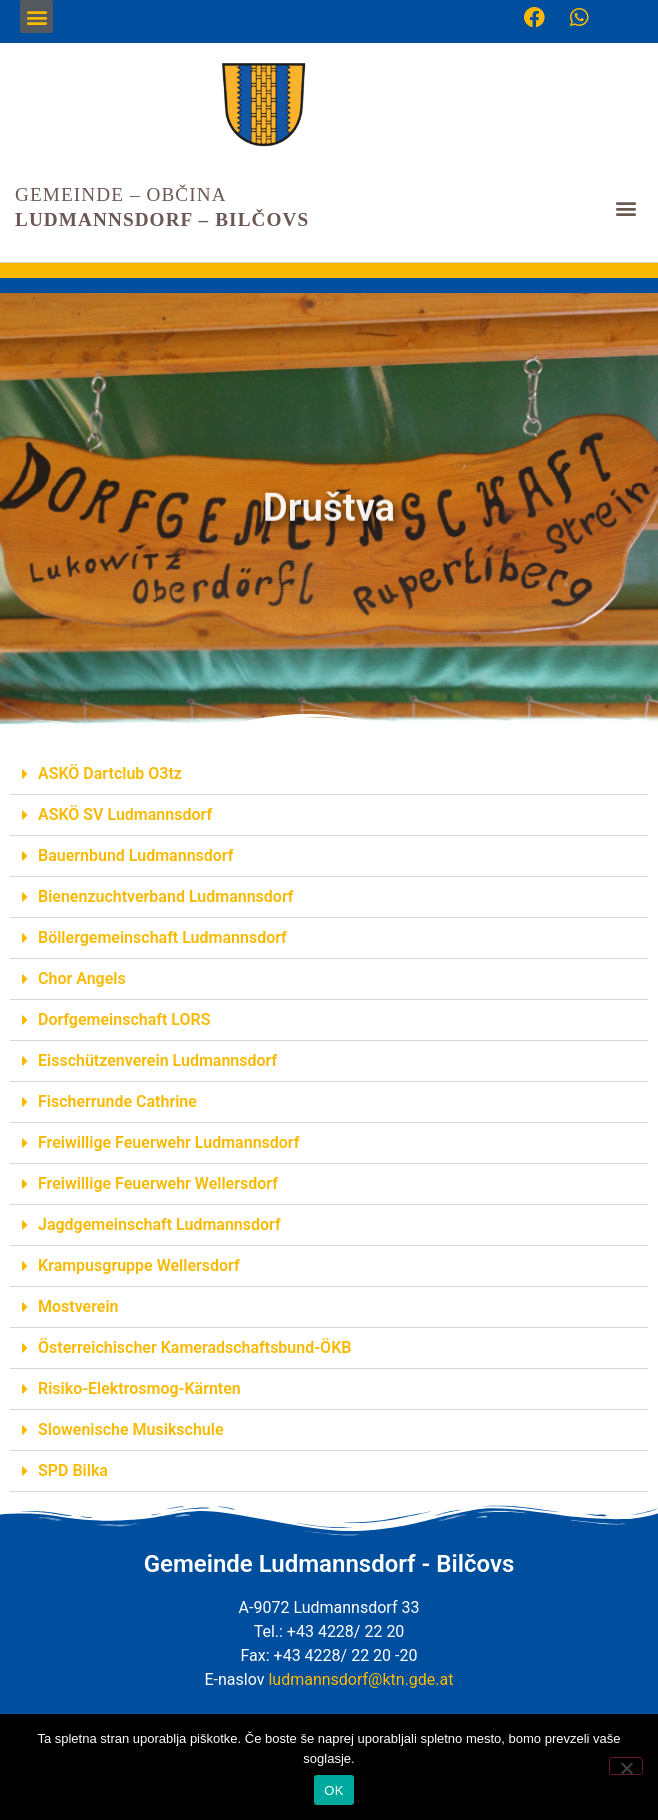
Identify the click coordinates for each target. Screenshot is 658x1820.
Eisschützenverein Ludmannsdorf (157, 1060)
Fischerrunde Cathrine (117, 1101)
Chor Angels (82, 978)
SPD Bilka (73, 1470)
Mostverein (78, 1306)
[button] (36, 16)
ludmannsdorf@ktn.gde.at (360, 1679)
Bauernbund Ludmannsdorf (135, 855)
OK (333, 1790)
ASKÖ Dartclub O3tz (110, 773)
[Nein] (626, 1766)
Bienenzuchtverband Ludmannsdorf (165, 896)
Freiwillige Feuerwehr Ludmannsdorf (168, 1142)
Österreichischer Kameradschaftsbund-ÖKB (194, 1347)
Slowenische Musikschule (131, 1429)
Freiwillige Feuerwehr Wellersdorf (158, 1183)
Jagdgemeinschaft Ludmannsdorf (159, 1224)
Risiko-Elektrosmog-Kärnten (139, 1388)
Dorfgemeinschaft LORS (124, 1019)
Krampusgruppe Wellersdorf (139, 1265)
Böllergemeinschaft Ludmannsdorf (162, 937)
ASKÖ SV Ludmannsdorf (125, 814)
